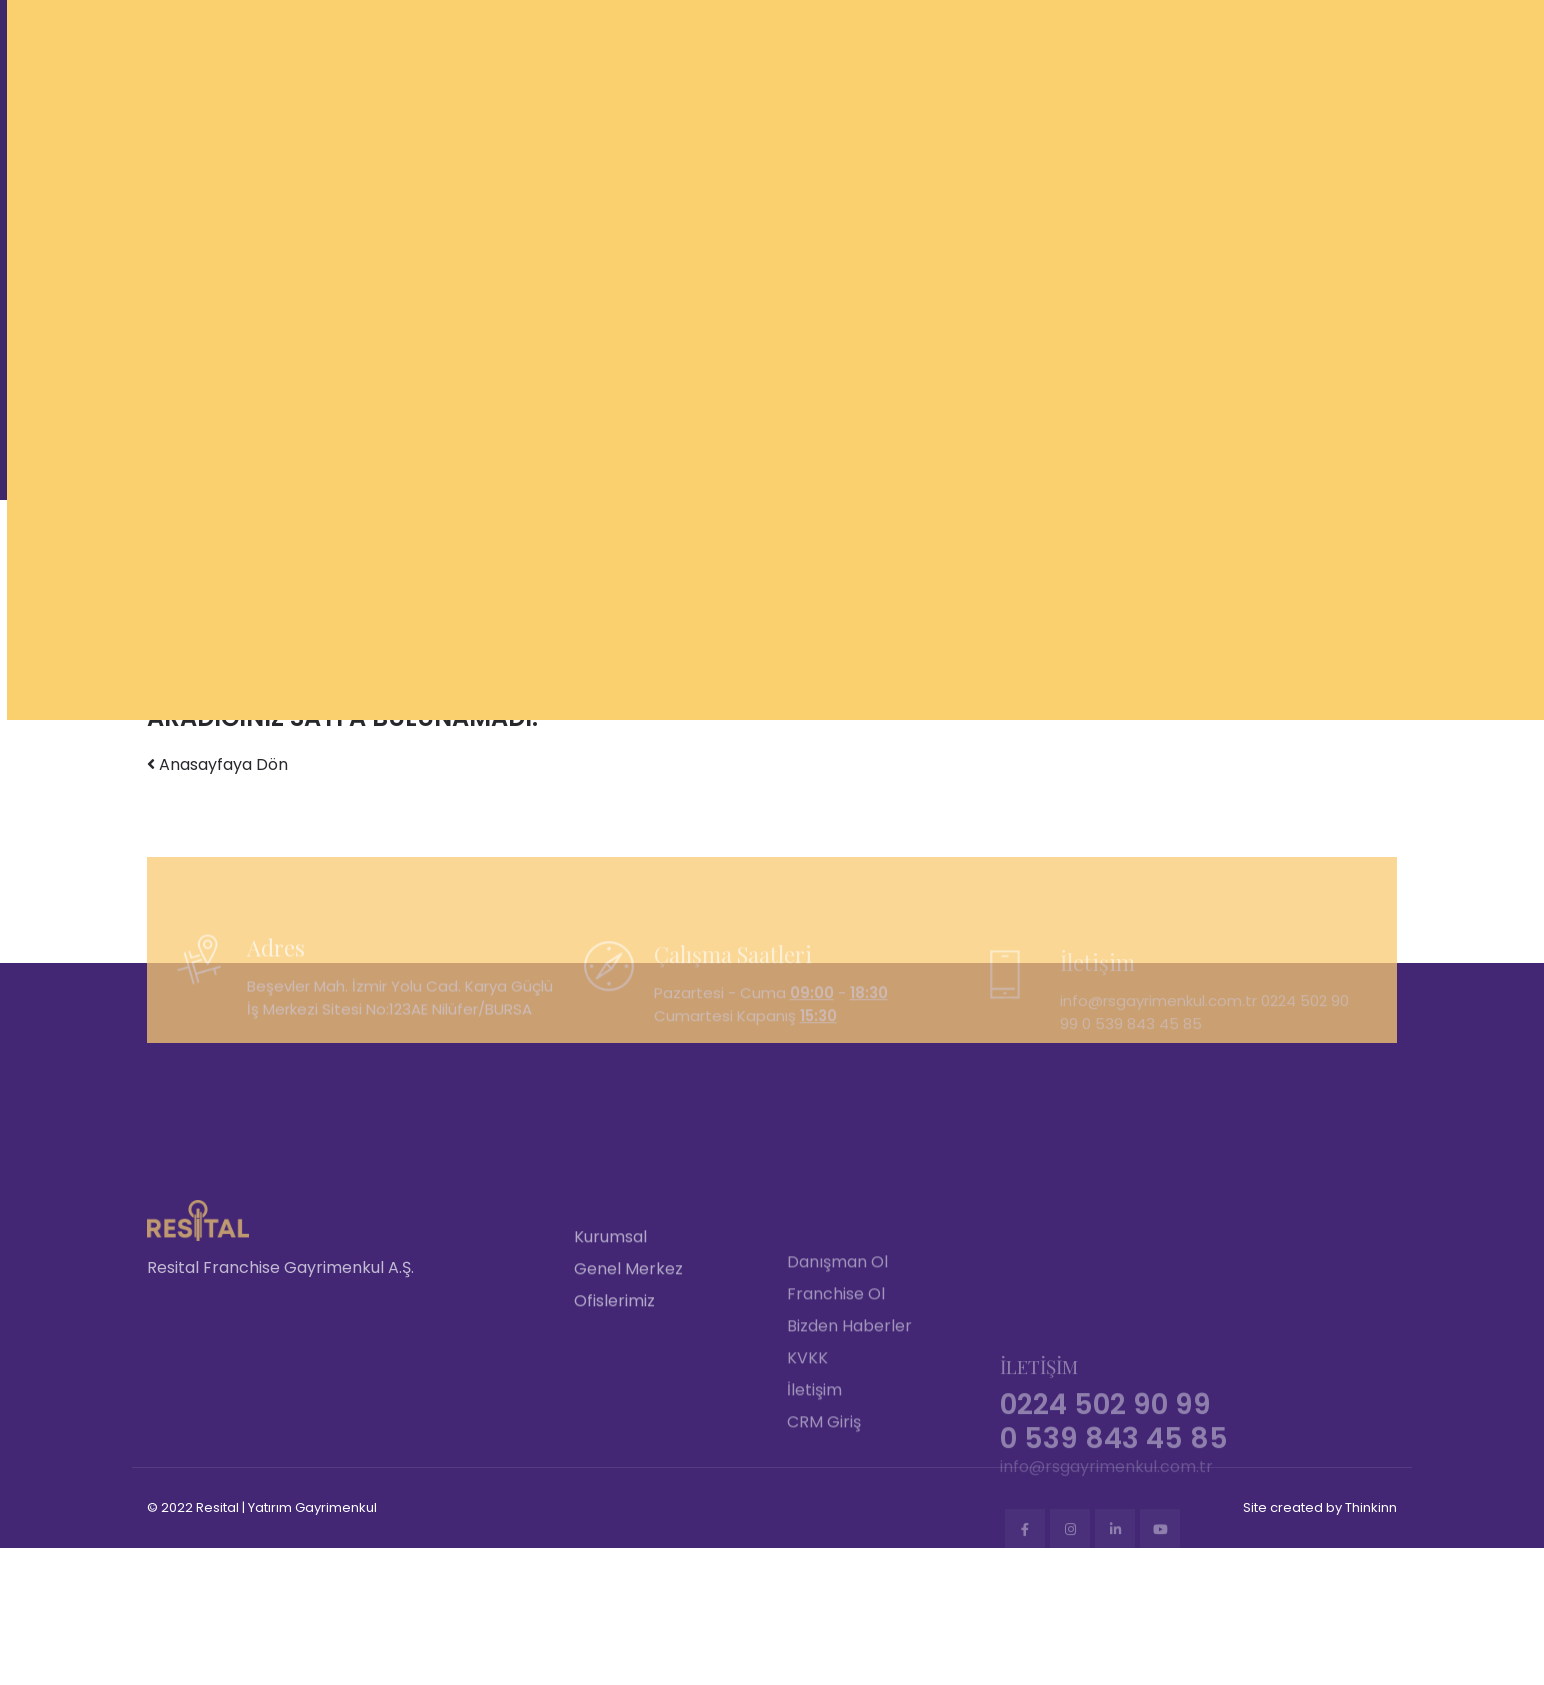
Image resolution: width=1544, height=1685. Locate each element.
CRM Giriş (824, 1529)
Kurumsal (610, 1342)
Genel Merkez (628, 1374)
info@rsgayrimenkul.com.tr (1106, 1565)
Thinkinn (1371, 1507)
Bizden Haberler (849, 1433)
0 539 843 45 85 (1142, 1057)
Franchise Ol (836, 1401)
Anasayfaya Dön (217, 764)
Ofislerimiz (614, 1406)
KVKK (807, 1465)
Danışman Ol (837, 1369)
